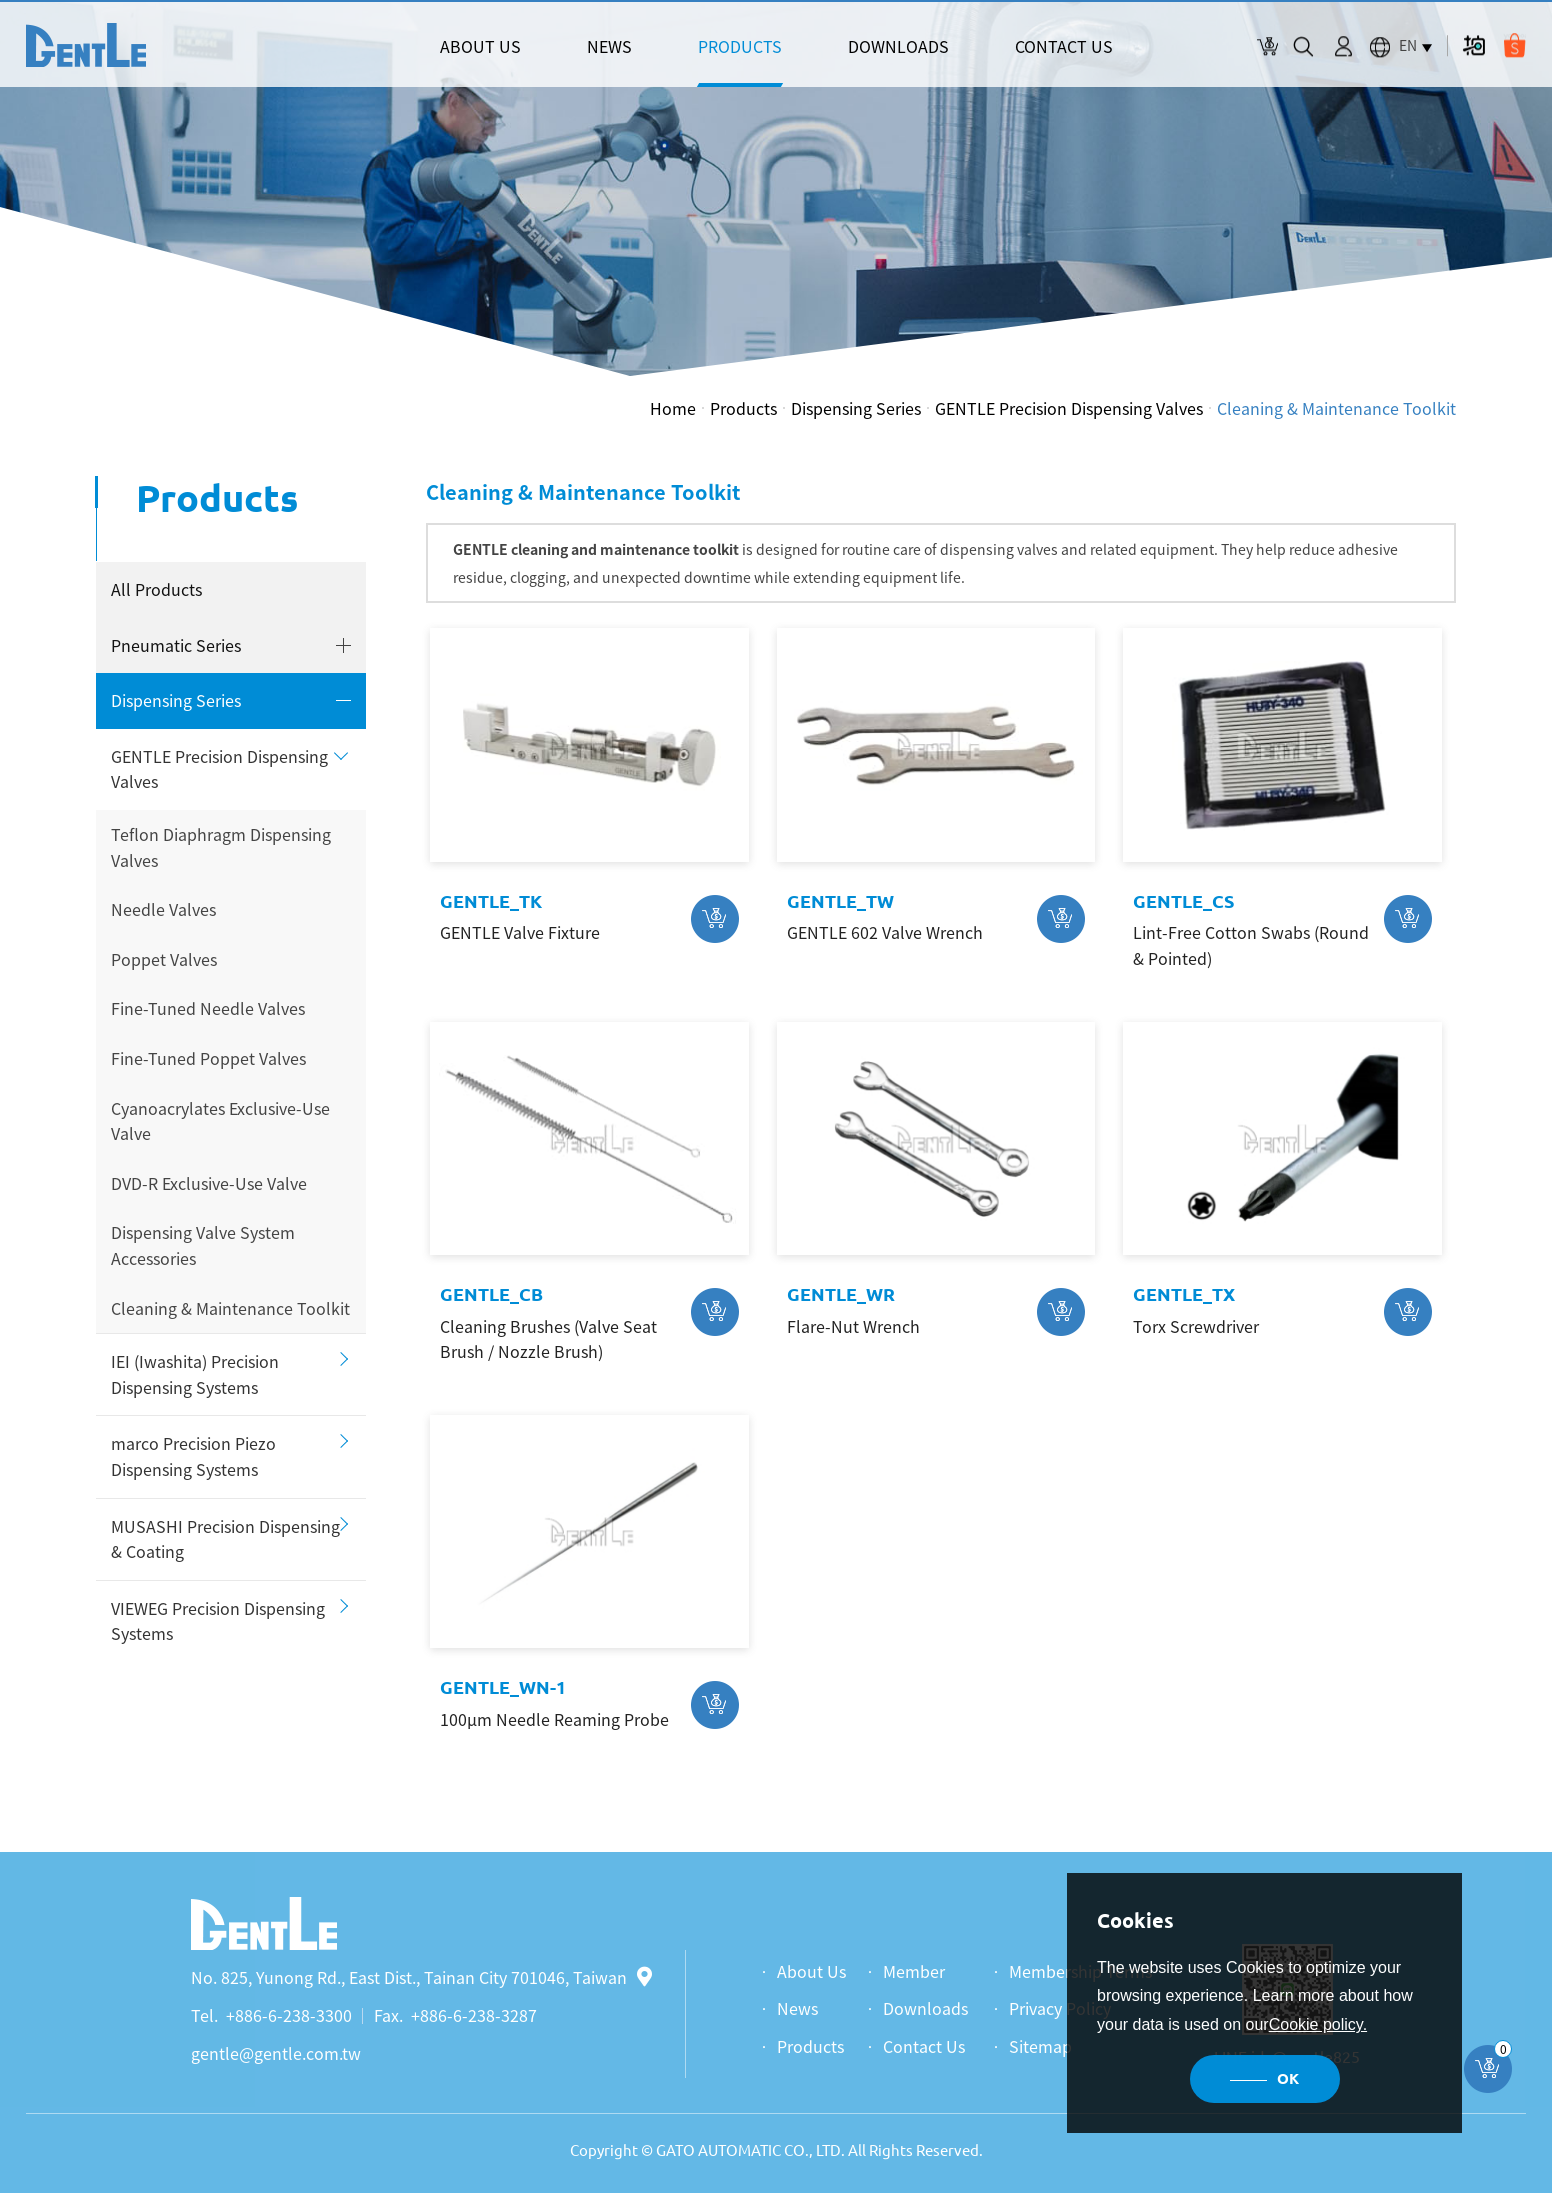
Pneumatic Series (176, 645)
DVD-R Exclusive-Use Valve (209, 1183)
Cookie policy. (1318, 2024)
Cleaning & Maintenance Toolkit (1336, 408)
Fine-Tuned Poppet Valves (208, 1058)
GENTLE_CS (1183, 901)
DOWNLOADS (898, 46)
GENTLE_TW (840, 901)
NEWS (609, 46)
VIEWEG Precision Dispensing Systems (218, 1621)
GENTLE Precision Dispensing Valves (1069, 408)
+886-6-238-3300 (289, 2015)
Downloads (925, 2008)
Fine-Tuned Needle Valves (208, 1008)
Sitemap (1040, 2046)
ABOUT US (480, 46)
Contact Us (924, 2046)
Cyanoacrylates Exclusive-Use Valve (220, 1121)
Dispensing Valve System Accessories (203, 1245)
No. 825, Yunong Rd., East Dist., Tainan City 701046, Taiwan (421, 1977)
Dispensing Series (856, 408)
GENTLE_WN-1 (503, 1687)
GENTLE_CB (491, 1294)
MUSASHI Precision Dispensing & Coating (225, 1539)
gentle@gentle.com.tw (276, 2053)
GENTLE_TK (491, 901)
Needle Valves (163, 909)
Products (743, 408)
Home (673, 408)
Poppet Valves (164, 959)
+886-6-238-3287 (474, 2015)
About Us (811, 1971)
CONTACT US (1064, 46)
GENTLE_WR (841, 1294)
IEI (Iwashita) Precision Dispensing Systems (195, 1374)
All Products (156, 589)
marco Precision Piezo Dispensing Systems (193, 1456)
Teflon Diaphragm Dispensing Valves (221, 847)
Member (914, 1971)
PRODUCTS (740, 46)
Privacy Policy (1060, 2008)
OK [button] (1288, 2078)
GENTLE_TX (1184, 1294)
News (797, 2008)
